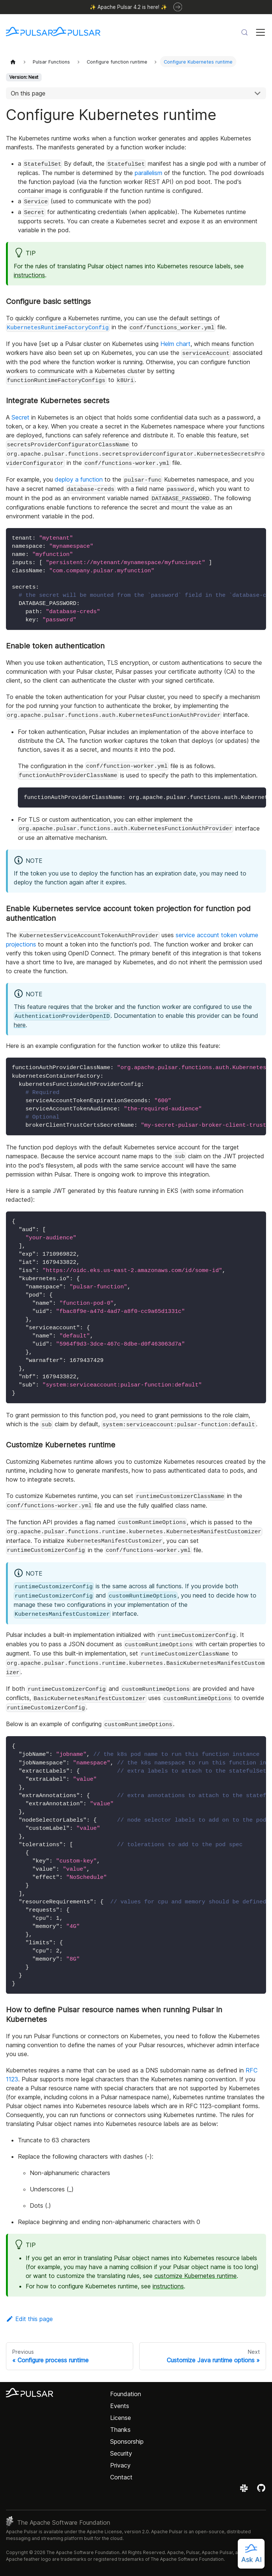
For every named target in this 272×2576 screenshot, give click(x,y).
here (20, 1025)
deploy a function (79, 479)
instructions (29, 275)
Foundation (125, 2394)
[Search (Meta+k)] (244, 32)
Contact (121, 2477)
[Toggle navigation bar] (260, 32)
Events (119, 2406)
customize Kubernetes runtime (195, 2275)
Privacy (120, 2465)
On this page (28, 93)
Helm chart (175, 343)
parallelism (148, 173)
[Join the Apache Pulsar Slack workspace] (245, 2490)
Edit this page (29, 2319)
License (120, 2417)
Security (121, 2453)
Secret (20, 417)
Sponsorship (127, 2441)
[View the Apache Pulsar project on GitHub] (261, 2490)
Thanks (120, 2429)
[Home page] (13, 61)
